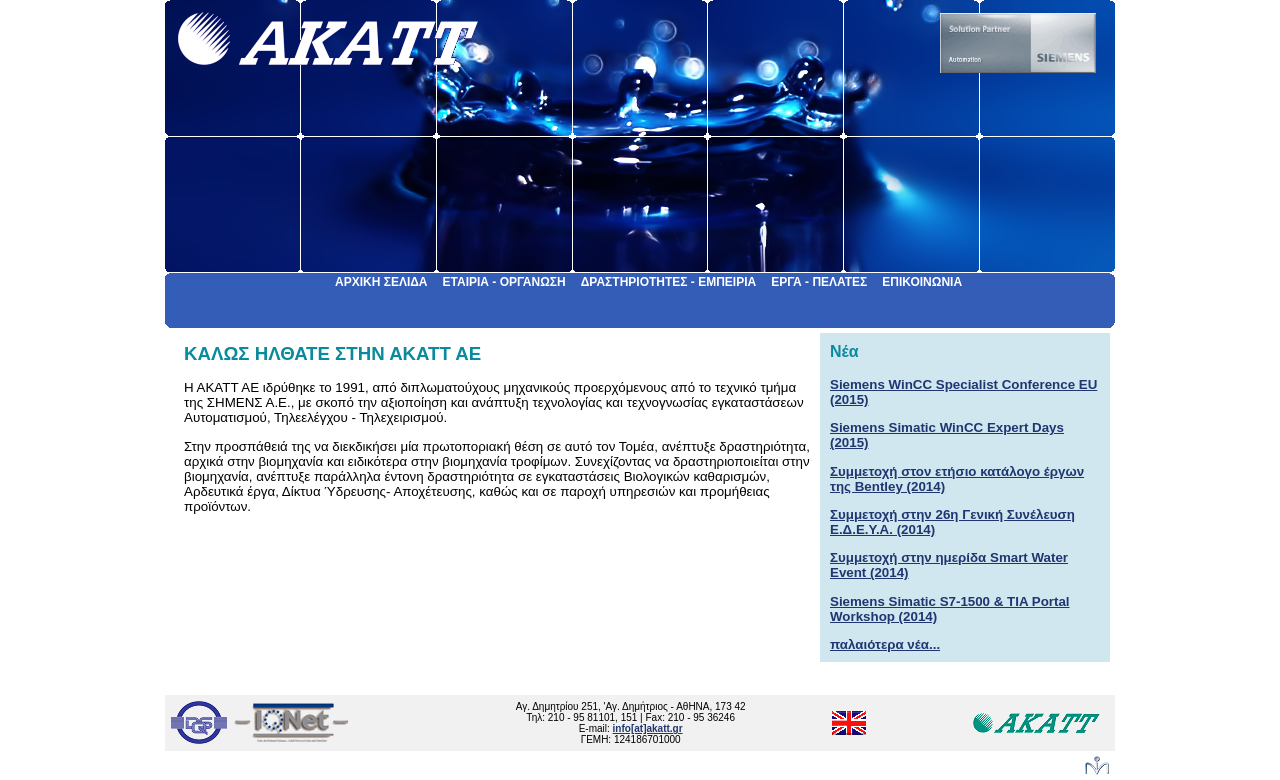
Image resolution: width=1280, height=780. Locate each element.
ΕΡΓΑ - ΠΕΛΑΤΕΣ (819, 282)
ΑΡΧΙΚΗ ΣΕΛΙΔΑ (381, 282)
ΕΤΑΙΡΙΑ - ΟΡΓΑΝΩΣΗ (504, 282)
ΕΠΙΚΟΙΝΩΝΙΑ (922, 282)
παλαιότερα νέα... (885, 644)
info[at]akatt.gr (648, 728)
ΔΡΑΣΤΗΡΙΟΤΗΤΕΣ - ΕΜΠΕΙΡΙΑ (668, 282)
